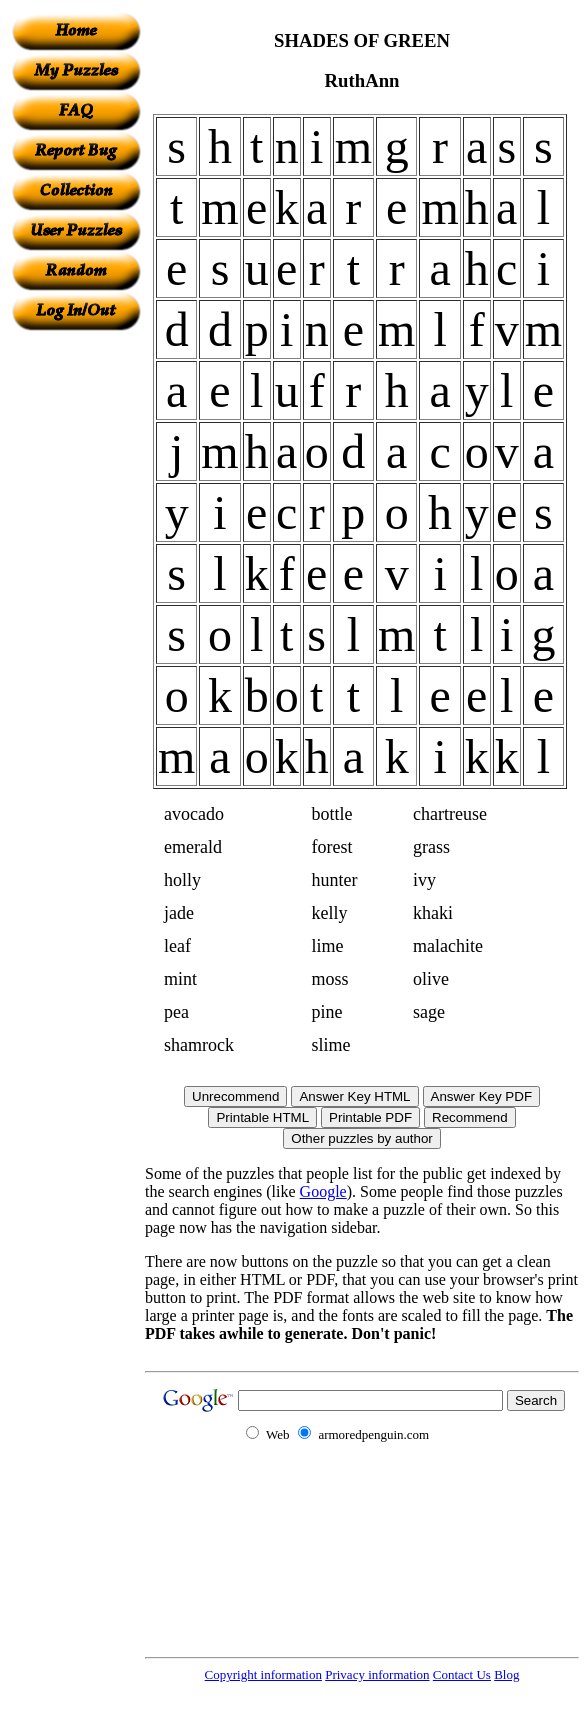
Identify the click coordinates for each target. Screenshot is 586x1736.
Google (323, 1191)
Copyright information (263, 1674)
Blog (506, 1674)
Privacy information (377, 1674)
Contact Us (462, 1674)
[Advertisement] (76, 631)
